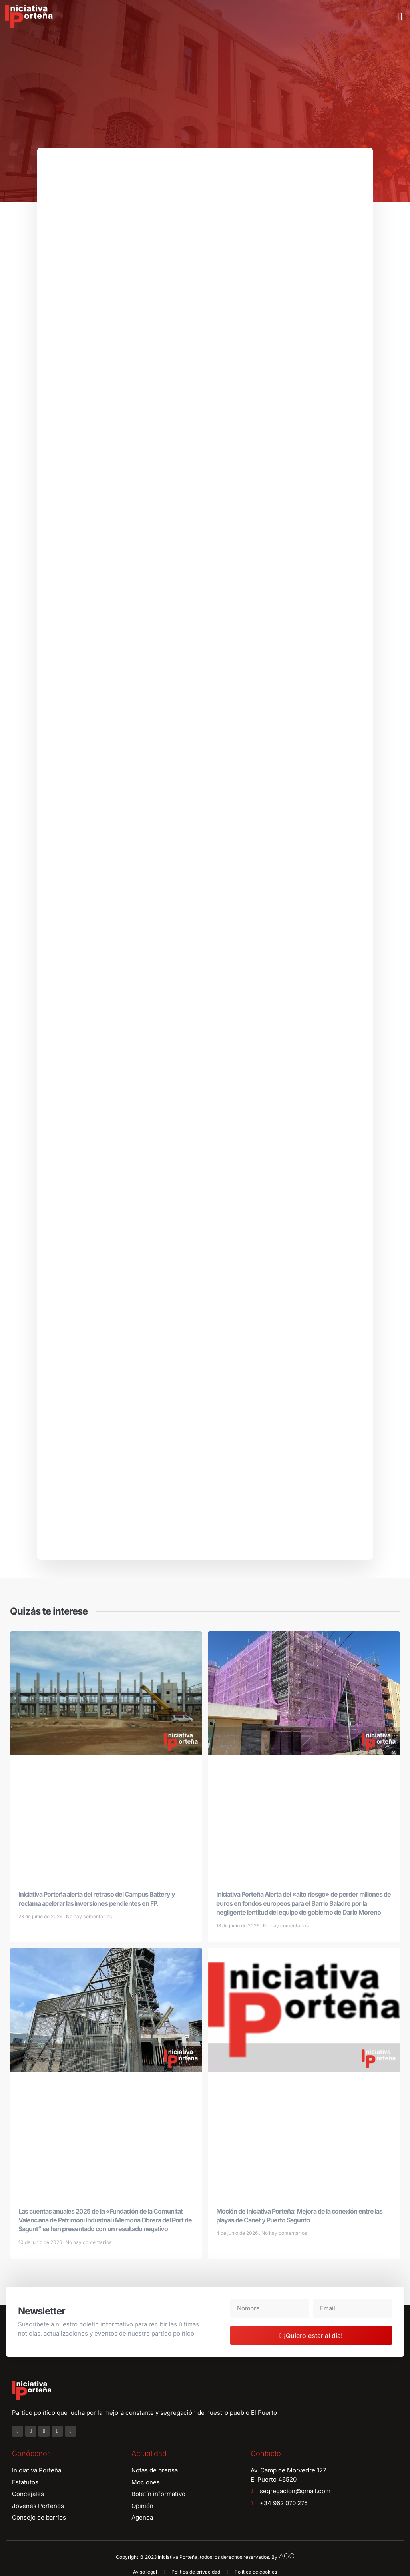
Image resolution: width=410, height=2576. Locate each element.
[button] (400, 16)
